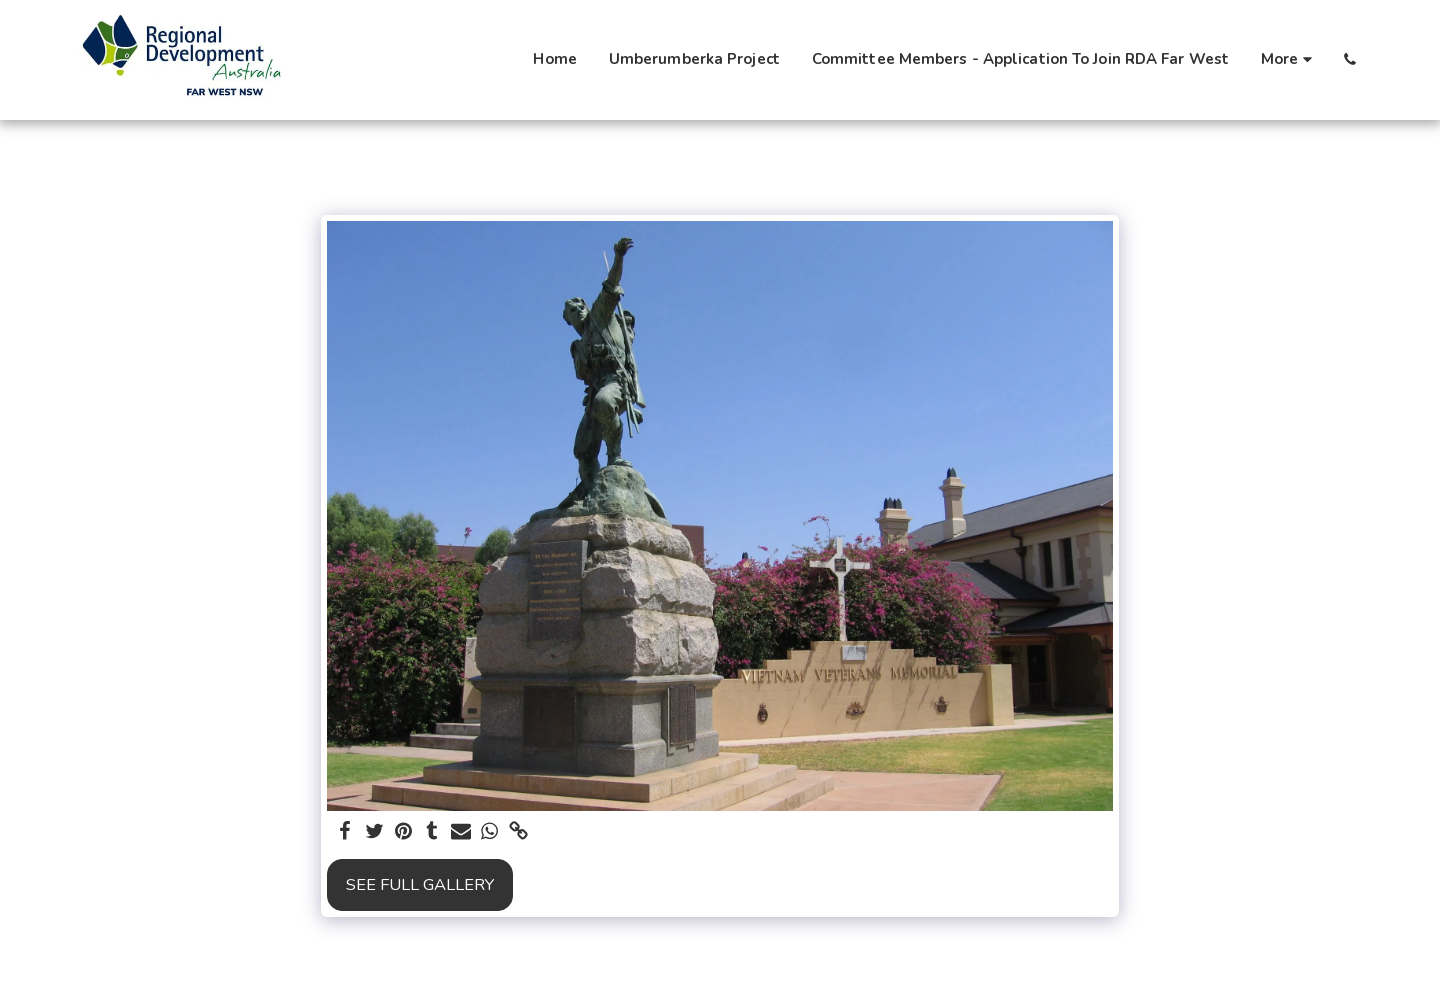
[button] (1349, 59)
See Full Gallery (420, 884)
